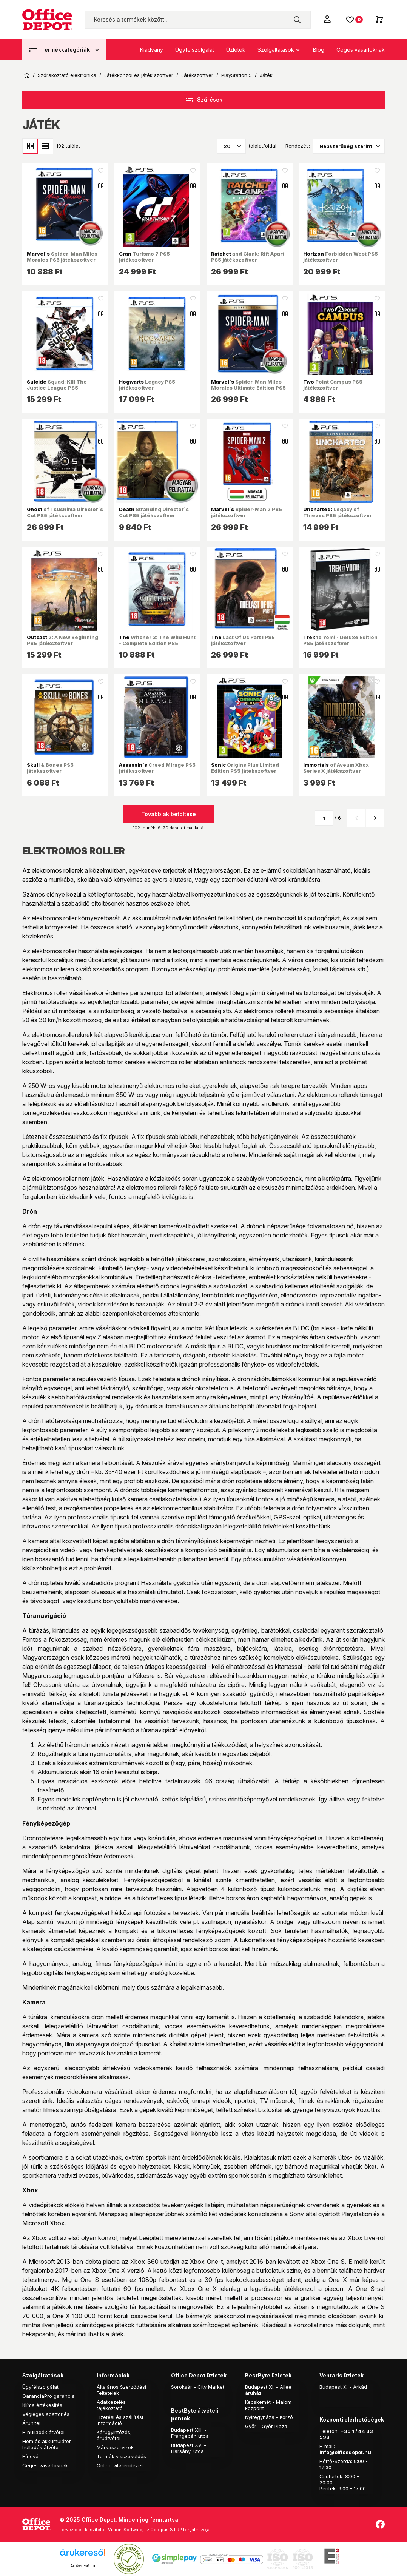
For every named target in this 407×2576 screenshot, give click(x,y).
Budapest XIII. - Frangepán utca (190, 2433)
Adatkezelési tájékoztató (112, 2405)
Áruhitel (31, 2423)
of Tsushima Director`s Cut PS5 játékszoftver (65, 512)
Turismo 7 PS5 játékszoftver (144, 257)
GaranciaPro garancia (48, 2396)
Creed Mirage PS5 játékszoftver (157, 768)
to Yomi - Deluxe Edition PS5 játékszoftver (340, 640)
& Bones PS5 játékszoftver (50, 768)
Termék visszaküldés (121, 2456)
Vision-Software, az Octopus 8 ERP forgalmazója (159, 2529)
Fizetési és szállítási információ (120, 2420)
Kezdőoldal (27, 75)
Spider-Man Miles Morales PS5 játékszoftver (62, 257)
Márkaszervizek (115, 2447)
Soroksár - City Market (197, 2387)
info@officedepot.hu (345, 2452)
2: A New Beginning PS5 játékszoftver (62, 640)
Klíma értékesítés (42, 2405)
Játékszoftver (197, 75)
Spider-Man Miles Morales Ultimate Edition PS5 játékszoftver (248, 388)
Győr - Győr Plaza (266, 2426)
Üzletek (235, 49)
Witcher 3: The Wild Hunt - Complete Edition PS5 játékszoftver (157, 643)
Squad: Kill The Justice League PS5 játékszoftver (57, 388)
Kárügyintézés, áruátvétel (114, 2435)
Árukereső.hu (82, 2566)
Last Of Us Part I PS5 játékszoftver (243, 640)
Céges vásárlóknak (360, 49)
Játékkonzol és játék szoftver (138, 75)
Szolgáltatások (275, 49)
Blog (318, 49)
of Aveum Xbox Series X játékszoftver (336, 768)
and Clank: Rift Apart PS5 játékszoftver (247, 257)
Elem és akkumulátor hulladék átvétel (46, 2444)
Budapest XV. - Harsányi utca (188, 2448)
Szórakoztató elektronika (67, 75)
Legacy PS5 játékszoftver (147, 385)
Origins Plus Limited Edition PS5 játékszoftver (245, 768)
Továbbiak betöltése (168, 814)
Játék (266, 75)
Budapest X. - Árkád (343, 2387)
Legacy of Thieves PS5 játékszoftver (337, 512)
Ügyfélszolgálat (194, 49)
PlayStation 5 (236, 75)
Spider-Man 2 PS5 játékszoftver (246, 512)
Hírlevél (31, 2456)
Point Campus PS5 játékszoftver (332, 385)
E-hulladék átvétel (43, 2432)
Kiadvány (151, 49)
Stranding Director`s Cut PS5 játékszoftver (154, 512)
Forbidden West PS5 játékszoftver (340, 257)
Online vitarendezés (120, 2465)
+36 (345, 2431)
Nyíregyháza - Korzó (269, 2417)
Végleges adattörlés (45, 2414)
